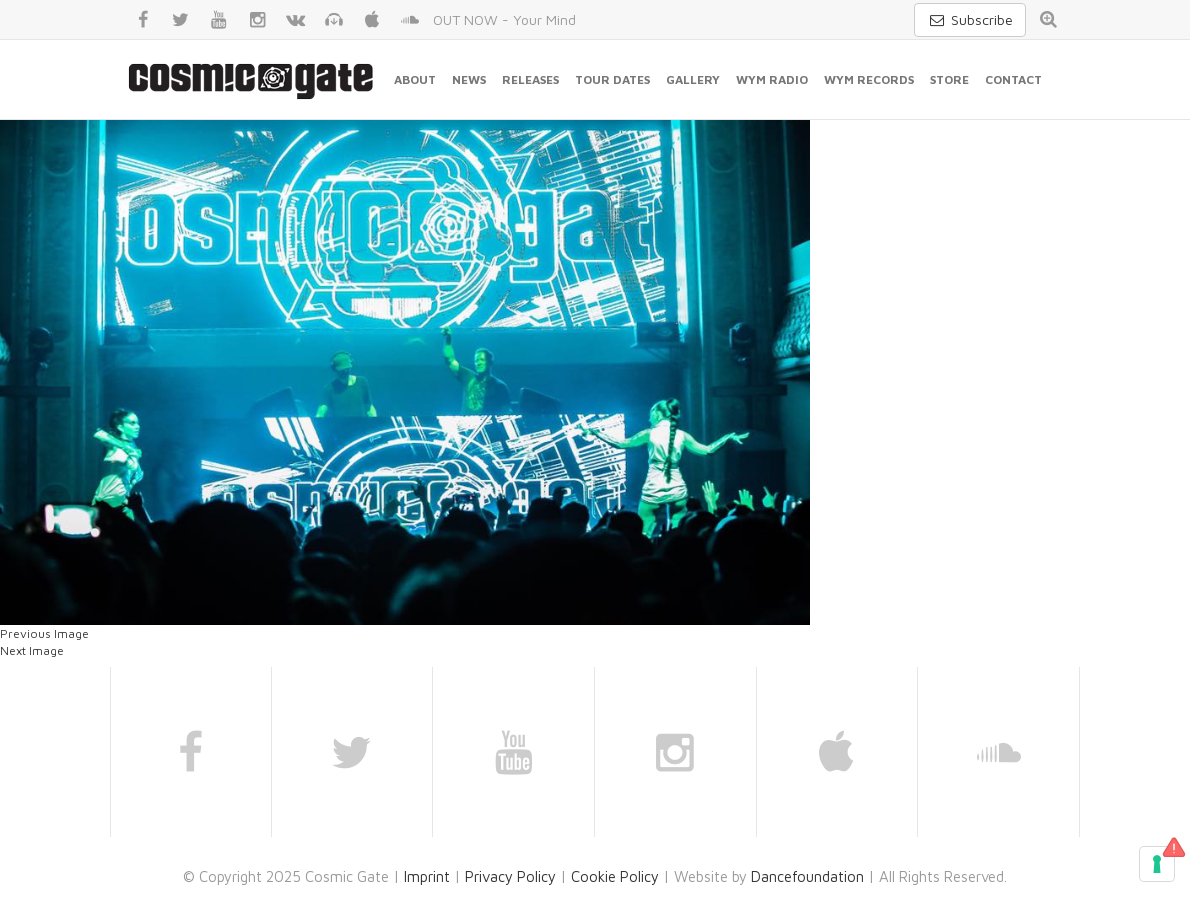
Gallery (693, 79)
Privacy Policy (510, 876)
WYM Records (869, 79)
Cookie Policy (615, 876)
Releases (530, 79)
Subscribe (970, 19)
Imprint (427, 876)
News (469, 79)
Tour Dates (612, 79)
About (415, 79)
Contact (1013, 79)
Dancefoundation (807, 876)
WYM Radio (772, 79)
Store (949, 79)
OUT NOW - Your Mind (504, 19)
